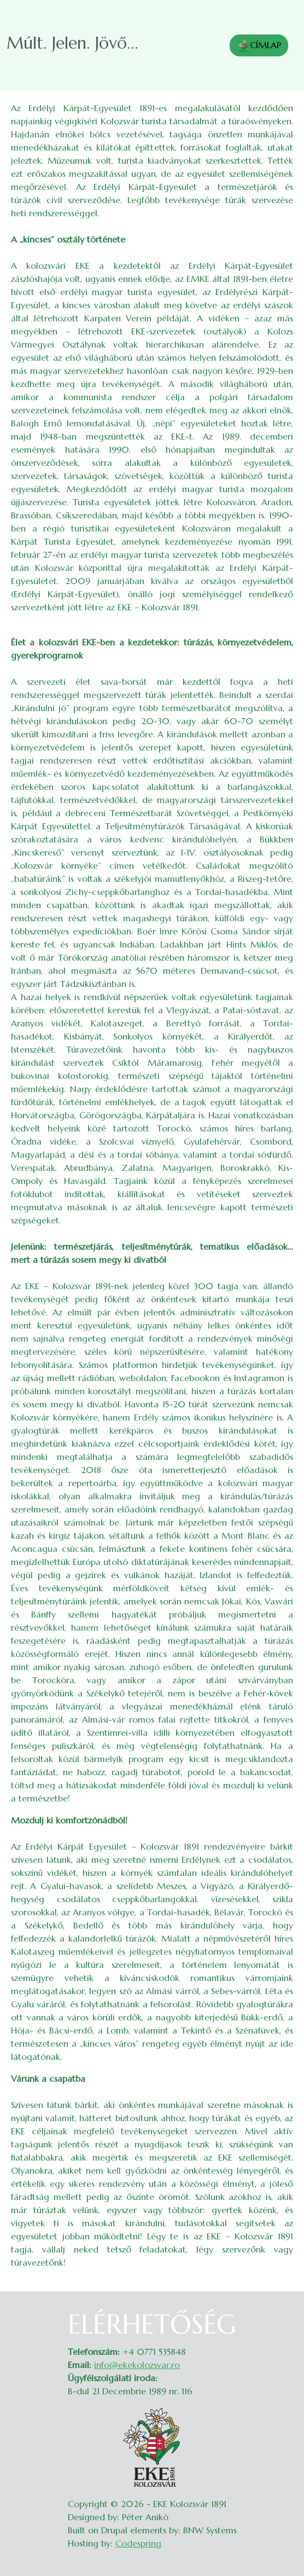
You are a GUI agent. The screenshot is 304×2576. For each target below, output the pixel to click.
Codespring (138, 2543)
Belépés (282, 2315)
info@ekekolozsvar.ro (137, 2364)
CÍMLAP (259, 46)
